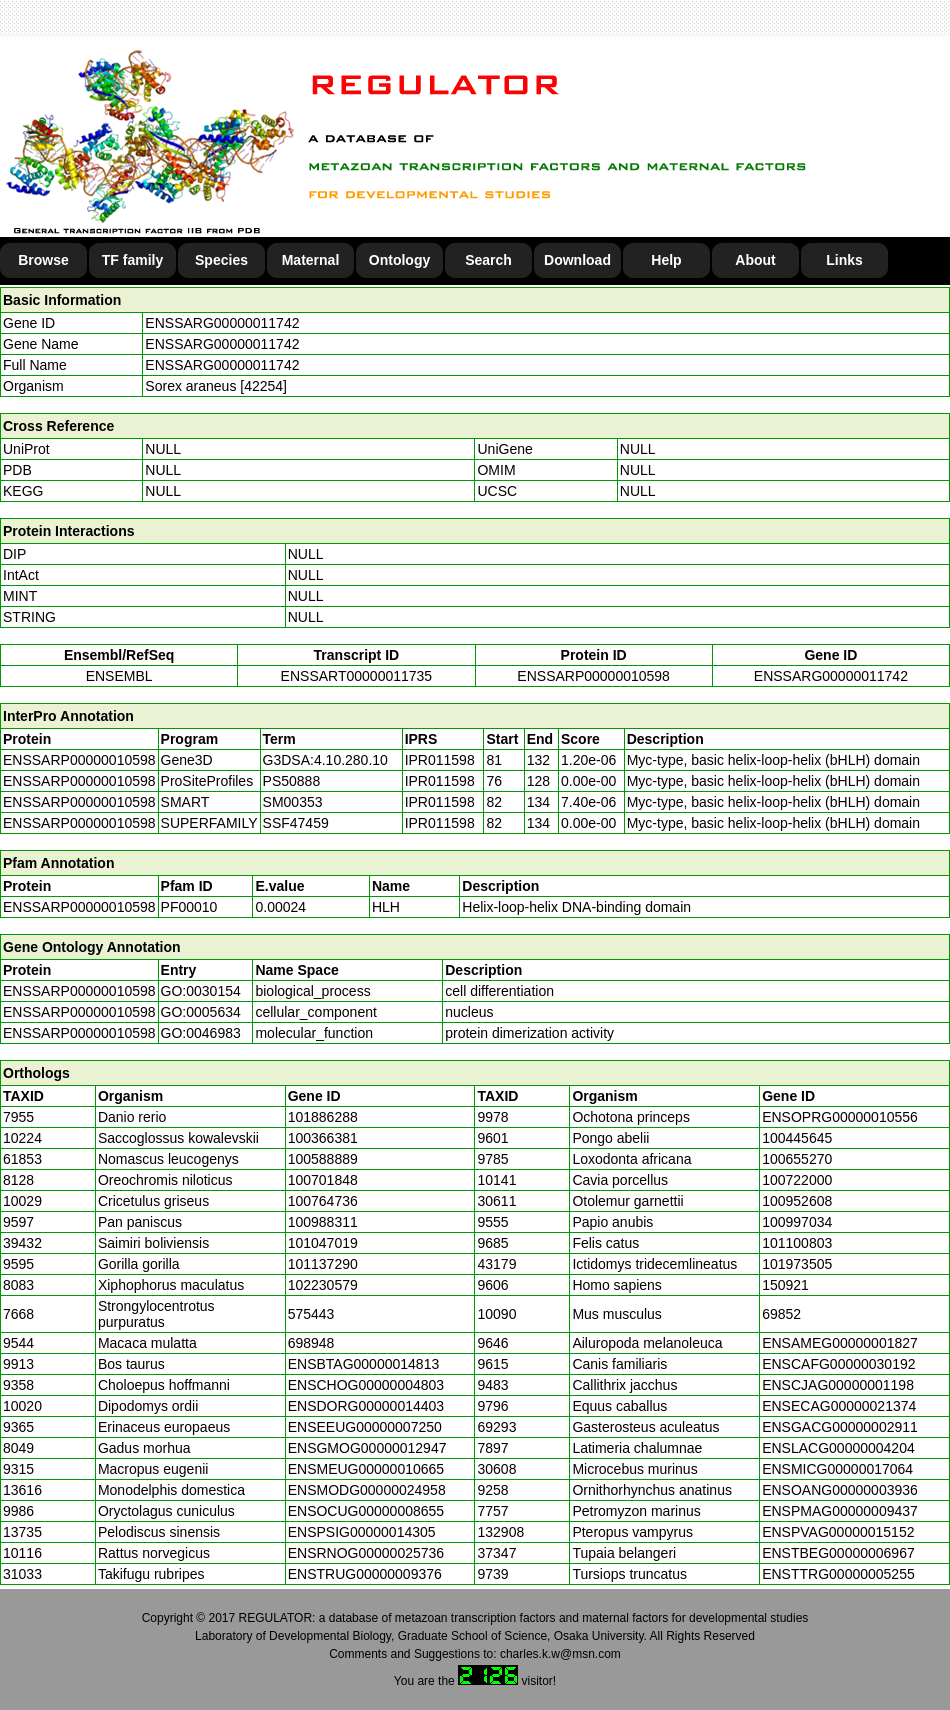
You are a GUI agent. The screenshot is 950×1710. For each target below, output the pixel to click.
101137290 (323, 1264)
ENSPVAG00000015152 (838, 1532)
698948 (311, 1343)
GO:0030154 (201, 991)
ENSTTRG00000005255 (838, 1574)
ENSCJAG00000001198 (838, 1385)
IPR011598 (440, 760)
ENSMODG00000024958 (367, 1490)
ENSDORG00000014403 (366, 1406)
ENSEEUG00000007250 (365, 1427)
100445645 (797, 1138)
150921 (785, 1285)
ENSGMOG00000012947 (367, 1448)
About (755, 260)
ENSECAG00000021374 (839, 1406)
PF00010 (189, 907)
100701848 (323, 1180)
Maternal (311, 260)
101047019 (323, 1243)
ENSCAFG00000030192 (838, 1364)
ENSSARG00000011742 (222, 323)
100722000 (797, 1180)
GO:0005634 (201, 1012)
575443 (311, 1314)
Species (221, 260)
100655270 (797, 1159)
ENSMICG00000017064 (837, 1469)
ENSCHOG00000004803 (366, 1385)
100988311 (323, 1222)
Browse (43, 260)
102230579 (323, 1285)
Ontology (399, 260)
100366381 (323, 1138)
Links (844, 260)
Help (666, 260)
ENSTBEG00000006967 (838, 1553)
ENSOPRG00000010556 (840, 1117)
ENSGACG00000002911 (840, 1427)
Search (488, 260)
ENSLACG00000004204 (838, 1448)
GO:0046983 (201, 1033)
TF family (132, 260)
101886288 (323, 1117)
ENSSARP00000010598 (593, 676)
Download (577, 260)
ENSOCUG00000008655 (366, 1511)
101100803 (797, 1243)
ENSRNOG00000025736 (366, 1553)
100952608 (797, 1201)
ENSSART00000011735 (357, 676)
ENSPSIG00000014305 (362, 1532)
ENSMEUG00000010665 (366, 1469)
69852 (781, 1314)
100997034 (797, 1222)
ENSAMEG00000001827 (840, 1343)
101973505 (797, 1264)
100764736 (323, 1201)
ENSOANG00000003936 (840, 1490)
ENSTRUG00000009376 (365, 1574)
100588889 (323, 1159)
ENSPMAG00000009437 (840, 1511)
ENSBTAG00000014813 (364, 1364)
